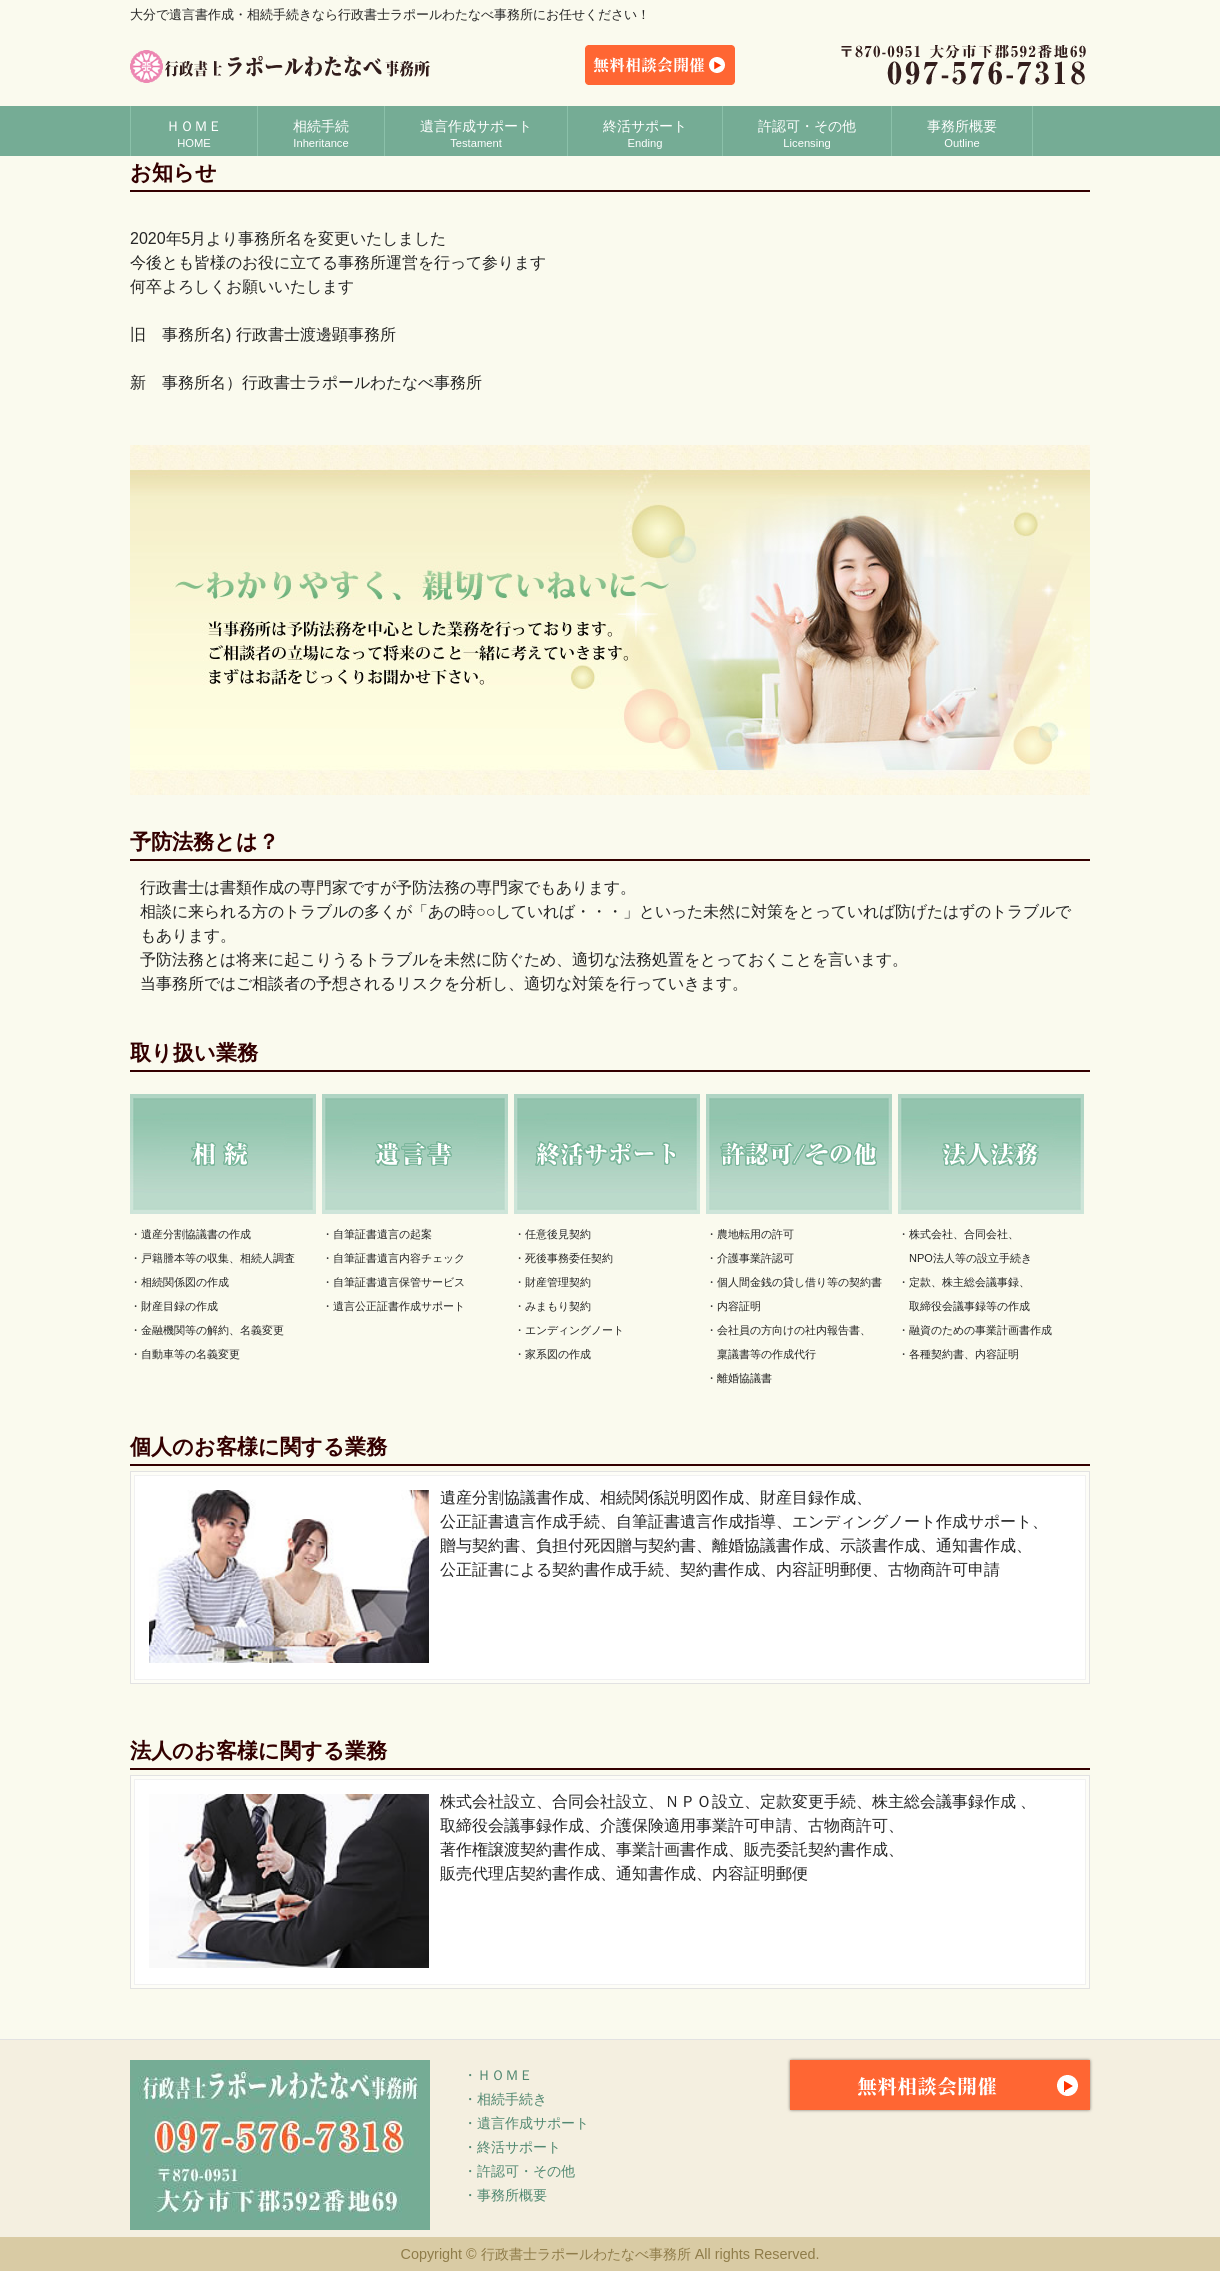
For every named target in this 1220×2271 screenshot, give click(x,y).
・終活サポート (512, 2147)
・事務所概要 (505, 2195)
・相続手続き (505, 2099)
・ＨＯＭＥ (498, 2075)
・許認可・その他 (519, 2171)
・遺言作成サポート (526, 2123)
